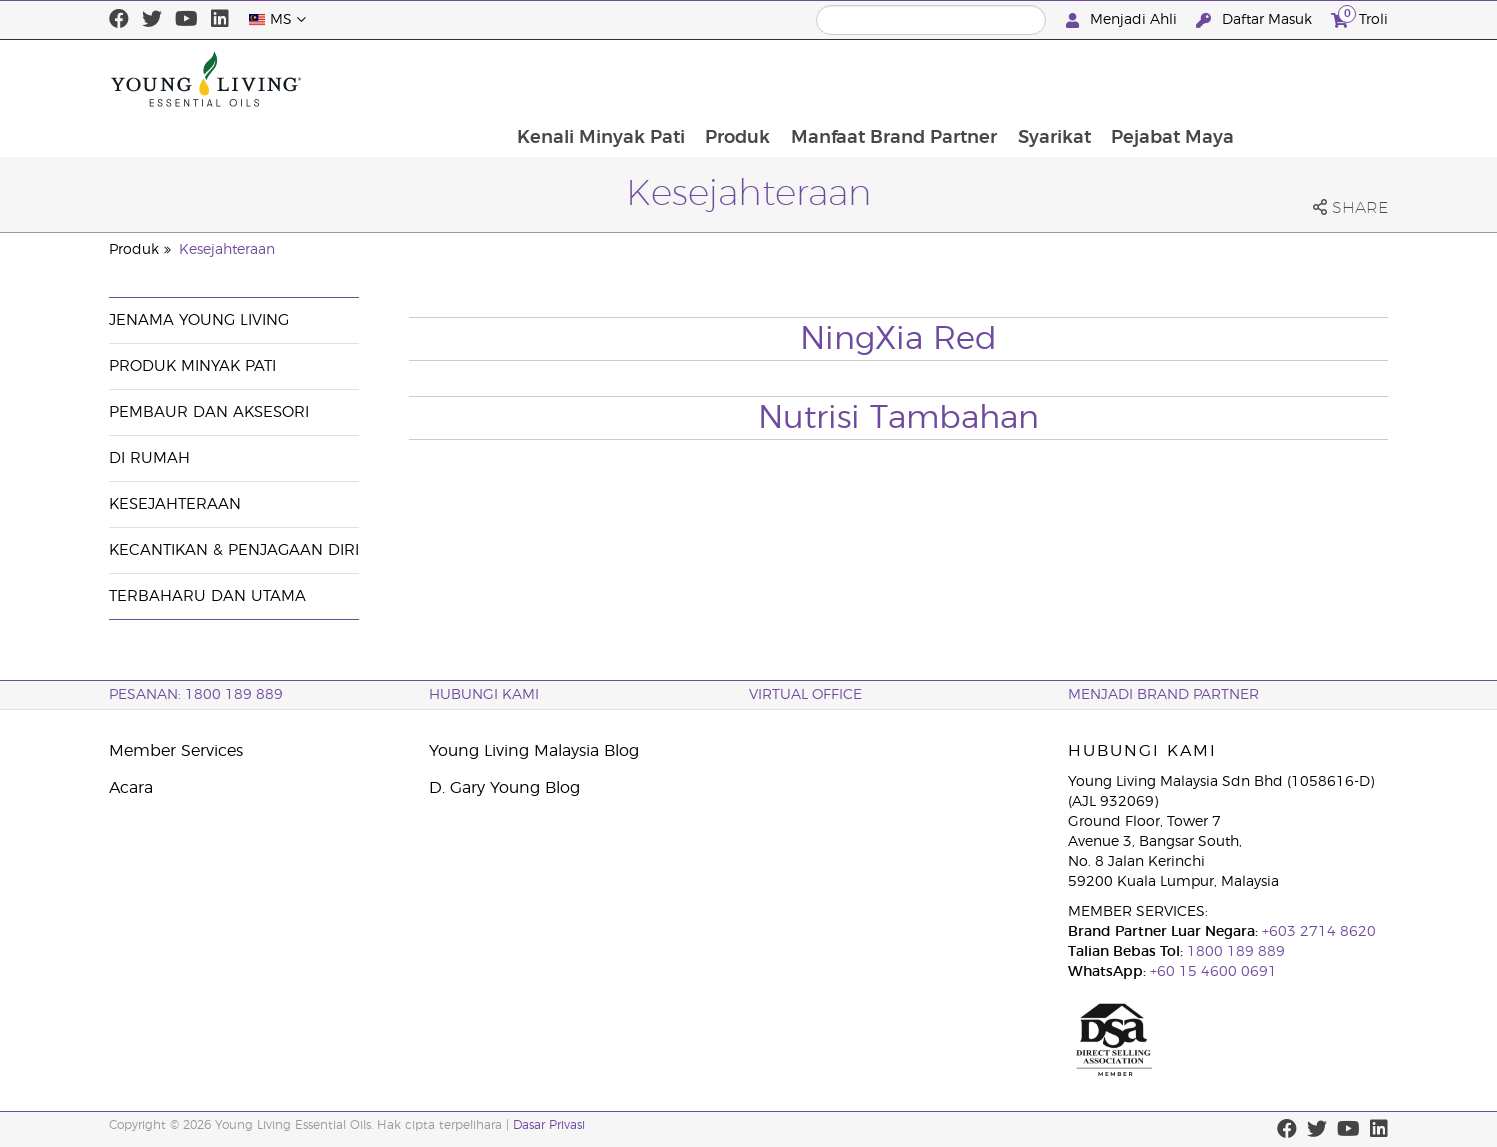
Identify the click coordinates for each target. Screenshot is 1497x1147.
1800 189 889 (1234, 952)
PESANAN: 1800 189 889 (196, 695)
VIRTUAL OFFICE (805, 695)
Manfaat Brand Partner (1034, 79)
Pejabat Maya (1315, 79)
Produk (876, 79)
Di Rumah (149, 458)
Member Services (176, 751)
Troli (1359, 17)
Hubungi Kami (484, 695)
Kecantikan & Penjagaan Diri (234, 550)
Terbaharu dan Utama (207, 596)
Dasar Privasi (549, 1125)
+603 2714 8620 (1317, 932)
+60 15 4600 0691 (1213, 972)
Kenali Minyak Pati (738, 79)
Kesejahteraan (227, 250)
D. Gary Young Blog (504, 788)
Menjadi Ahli (1123, 20)
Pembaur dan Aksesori (209, 412)
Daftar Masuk (1256, 20)
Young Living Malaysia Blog (534, 751)
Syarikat (1195, 79)
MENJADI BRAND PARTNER (1163, 695)
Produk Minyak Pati (192, 366)
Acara (131, 788)
